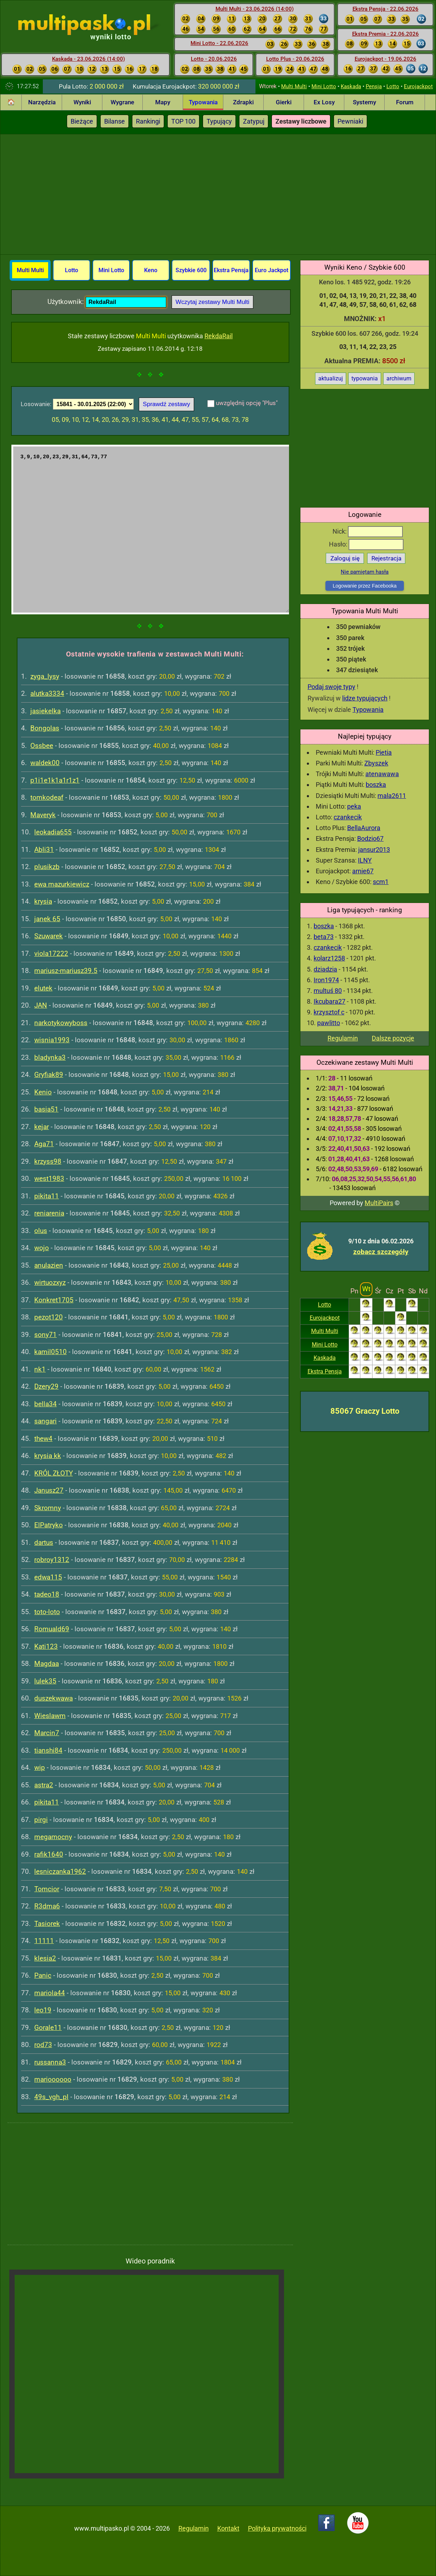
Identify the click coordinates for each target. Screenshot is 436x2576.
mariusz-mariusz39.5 (65, 971)
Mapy (162, 102)
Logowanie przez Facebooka (364, 586)
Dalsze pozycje (393, 1038)
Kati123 (46, 1646)
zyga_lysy (44, 676)
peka (354, 806)
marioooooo (52, 2079)
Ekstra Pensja (325, 1371)
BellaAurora (363, 828)
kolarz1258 (329, 958)
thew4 (43, 1438)
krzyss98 (47, 1161)
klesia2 (45, 1958)
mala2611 (391, 795)
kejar (41, 1127)
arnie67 (363, 871)
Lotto (392, 86)
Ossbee (41, 746)
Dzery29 (46, 1386)
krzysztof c (329, 1012)
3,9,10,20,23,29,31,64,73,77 (150, 529)
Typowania (203, 102)
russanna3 (50, 2062)
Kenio (43, 1092)
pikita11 (46, 1196)
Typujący (219, 121)
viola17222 (51, 953)
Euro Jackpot (271, 270)
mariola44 (49, 1993)
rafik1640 (48, 1854)
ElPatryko (48, 1525)
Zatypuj (253, 121)
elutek (43, 988)
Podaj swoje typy (331, 686)
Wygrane (122, 102)
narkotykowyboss (60, 1023)
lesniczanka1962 (60, 1871)
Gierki (283, 102)
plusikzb (47, 867)
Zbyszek (376, 763)
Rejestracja (386, 558)
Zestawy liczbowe (300, 121)
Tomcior (46, 1889)
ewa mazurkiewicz (61, 884)
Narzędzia (42, 102)
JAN (40, 1005)
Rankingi (148, 121)
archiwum (398, 378)
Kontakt (228, 2528)
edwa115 (48, 1577)
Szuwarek (48, 936)
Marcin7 (46, 1733)
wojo (41, 1248)
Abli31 (44, 849)
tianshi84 (48, 1750)
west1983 (49, 1178)
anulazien (48, 1265)
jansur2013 (374, 849)
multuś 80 (328, 990)
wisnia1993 (52, 1040)
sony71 (45, 1335)
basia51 (46, 1109)
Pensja (374, 86)
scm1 (381, 881)
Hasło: (366, 544)
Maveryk (43, 815)
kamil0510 (50, 1352)
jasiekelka (45, 711)
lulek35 (45, 1681)
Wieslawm (50, 1716)
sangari (45, 1421)
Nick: (368, 531)
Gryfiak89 (48, 1074)
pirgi (41, 1820)
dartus (43, 1542)
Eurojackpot (418, 86)
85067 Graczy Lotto (364, 1411)
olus (40, 1231)
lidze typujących (364, 698)
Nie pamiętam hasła (365, 572)
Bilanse (114, 121)
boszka (376, 784)
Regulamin (343, 1038)
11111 (44, 1941)
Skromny (47, 1508)
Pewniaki (350, 121)
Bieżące (82, 121)
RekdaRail (218, 336)
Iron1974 (326, 980)
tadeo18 (46, 1594)
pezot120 (48, 1317)
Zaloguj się (345, 558)
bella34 (45, 1404)
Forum (405, 102)
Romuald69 (51, 1629)
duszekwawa (53, 1698)
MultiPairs (379, 1203)
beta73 (324, 936)
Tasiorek (47, 1923)
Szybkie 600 (191, 270)
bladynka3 (50, 1057)
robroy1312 (51, 1560)
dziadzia (325, 969)
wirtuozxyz (50, 1282)
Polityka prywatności (277, 2528)
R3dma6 (47, 1906)
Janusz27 (49, 1490)
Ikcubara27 (329, 1001)
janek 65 (47, 919)
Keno (150, 270)
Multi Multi (294, 86)
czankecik (348, 817)
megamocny (53, 1837)
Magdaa (46, 1663)
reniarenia (49, 1213)
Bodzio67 (370, 838)
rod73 (43, 2045)
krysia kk (47, 1456)
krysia (43, 901)
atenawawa (382, 774)
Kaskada (351, 86)
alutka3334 (47, 693)
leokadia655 (53, 832)
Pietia (384, 752)
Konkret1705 (53, 1300)
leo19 (42, 2010)
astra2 (43, 1785)
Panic (42, 1975)
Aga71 (44, 1144)
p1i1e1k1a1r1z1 (55, 780)
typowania (364, 378)
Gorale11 (48, 2027)
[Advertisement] (218, 193)
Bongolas (44, 728)
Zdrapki (243, 102)
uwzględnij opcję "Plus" (247, 402)
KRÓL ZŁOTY (53, 1473)
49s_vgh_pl (51, 2097)
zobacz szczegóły (381, 1252)
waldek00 (45, 763)
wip (39, 1767)
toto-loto (47, 1612)
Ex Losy (324, 102)
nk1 (40, 1369)
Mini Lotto (323, 86)
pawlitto (328, 1023)
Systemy (364, 102)
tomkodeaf (47, 797)
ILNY (365, 860)
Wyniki (82, 102)
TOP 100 (183, 121)
